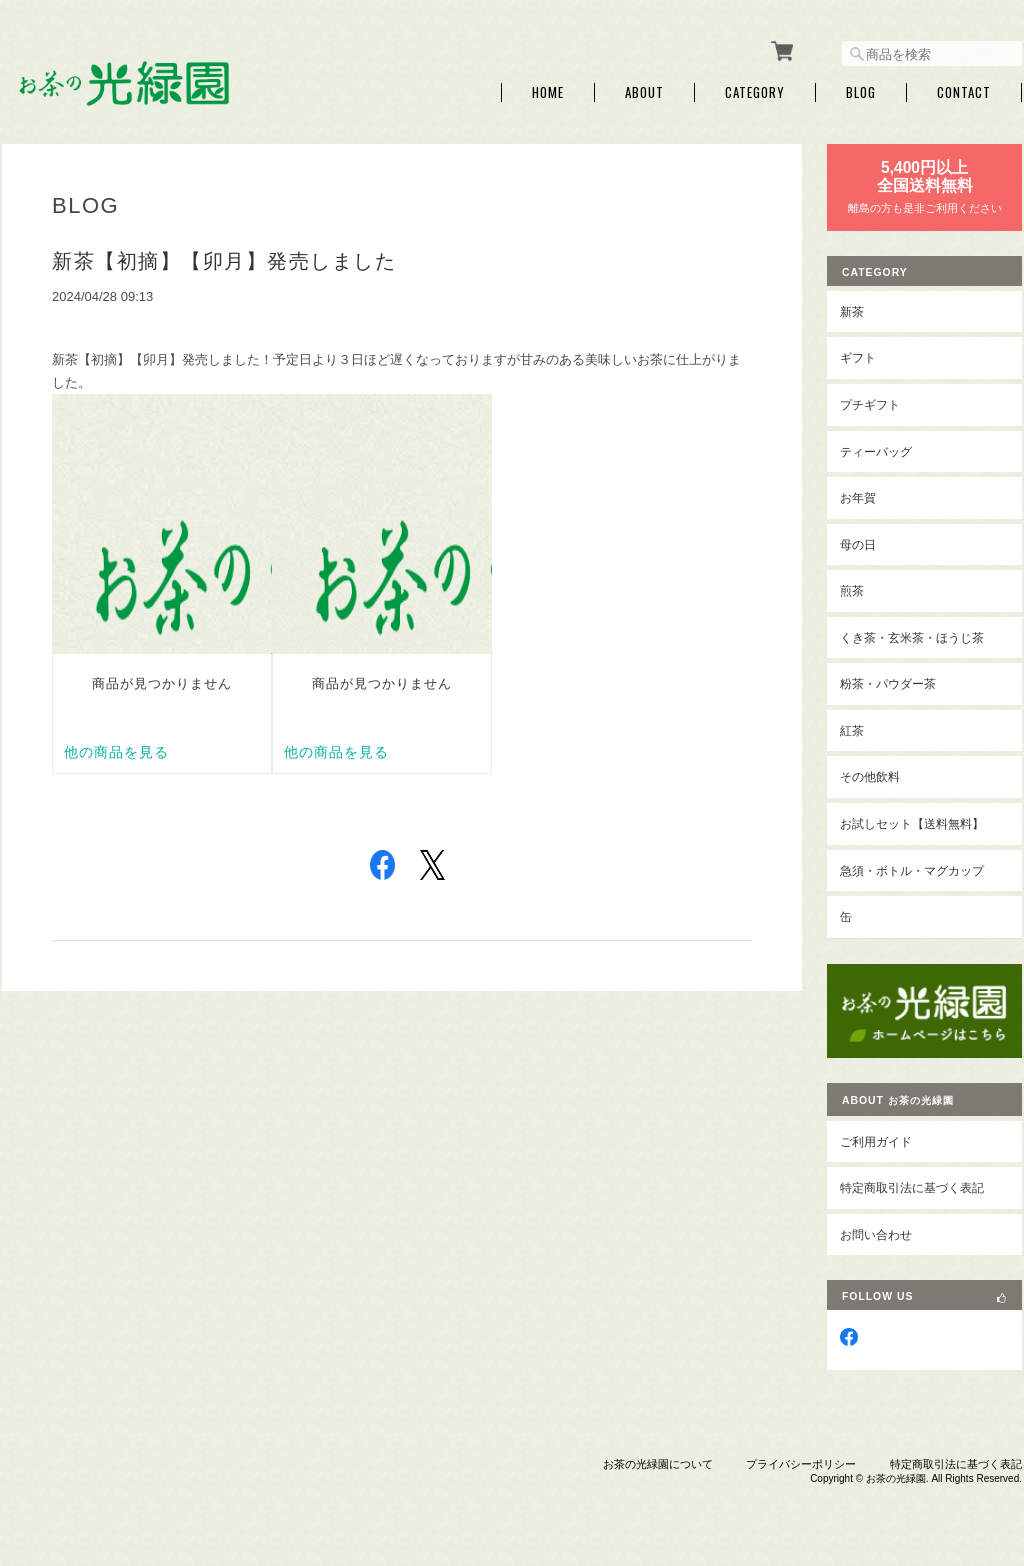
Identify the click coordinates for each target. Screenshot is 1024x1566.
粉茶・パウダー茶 (888, 683)
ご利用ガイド (876, 1141)
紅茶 (852, 730)
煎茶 (852, 590)
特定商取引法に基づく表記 (912, 1187)
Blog (861, 92)
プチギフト (870, 404)
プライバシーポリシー (801, 1464)
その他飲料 (870, 776)
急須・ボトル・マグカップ (912, 870)
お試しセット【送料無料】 (912, 823)
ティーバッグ (876, 451)
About (644, 92)
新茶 (852, 311)
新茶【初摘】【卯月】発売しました (224, 261)
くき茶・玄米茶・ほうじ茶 (912, 637)
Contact (964, 92)
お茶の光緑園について (658, 1464)
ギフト (858, 357)
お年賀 (858, 497)
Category (755, 92)
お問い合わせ (876, 1234)
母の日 (858, 544)
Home (548, 92)
